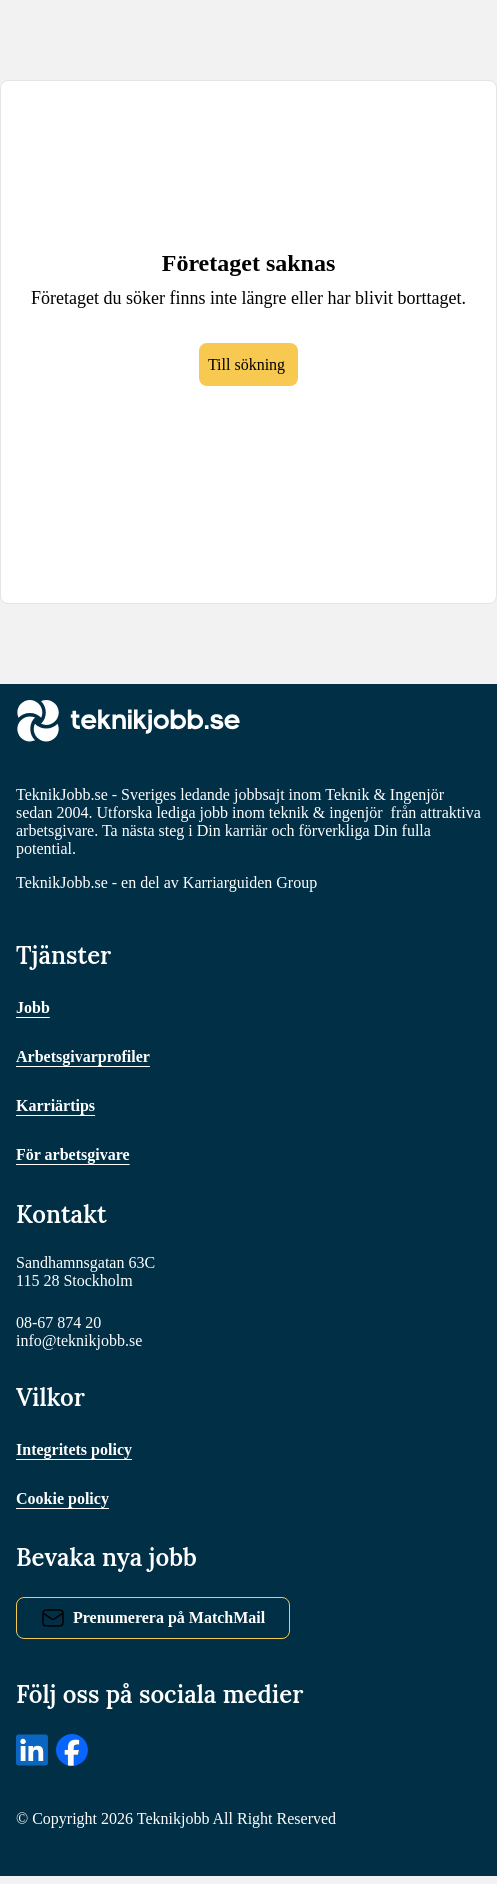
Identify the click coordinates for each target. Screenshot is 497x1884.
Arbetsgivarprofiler (89, 1060)
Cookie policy (66, 1506)
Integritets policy (80, 1457)
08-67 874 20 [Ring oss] (62, 1329)
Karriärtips (57, 1109)
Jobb (34, 1011)
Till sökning (247, 379)
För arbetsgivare (78, 1158)
